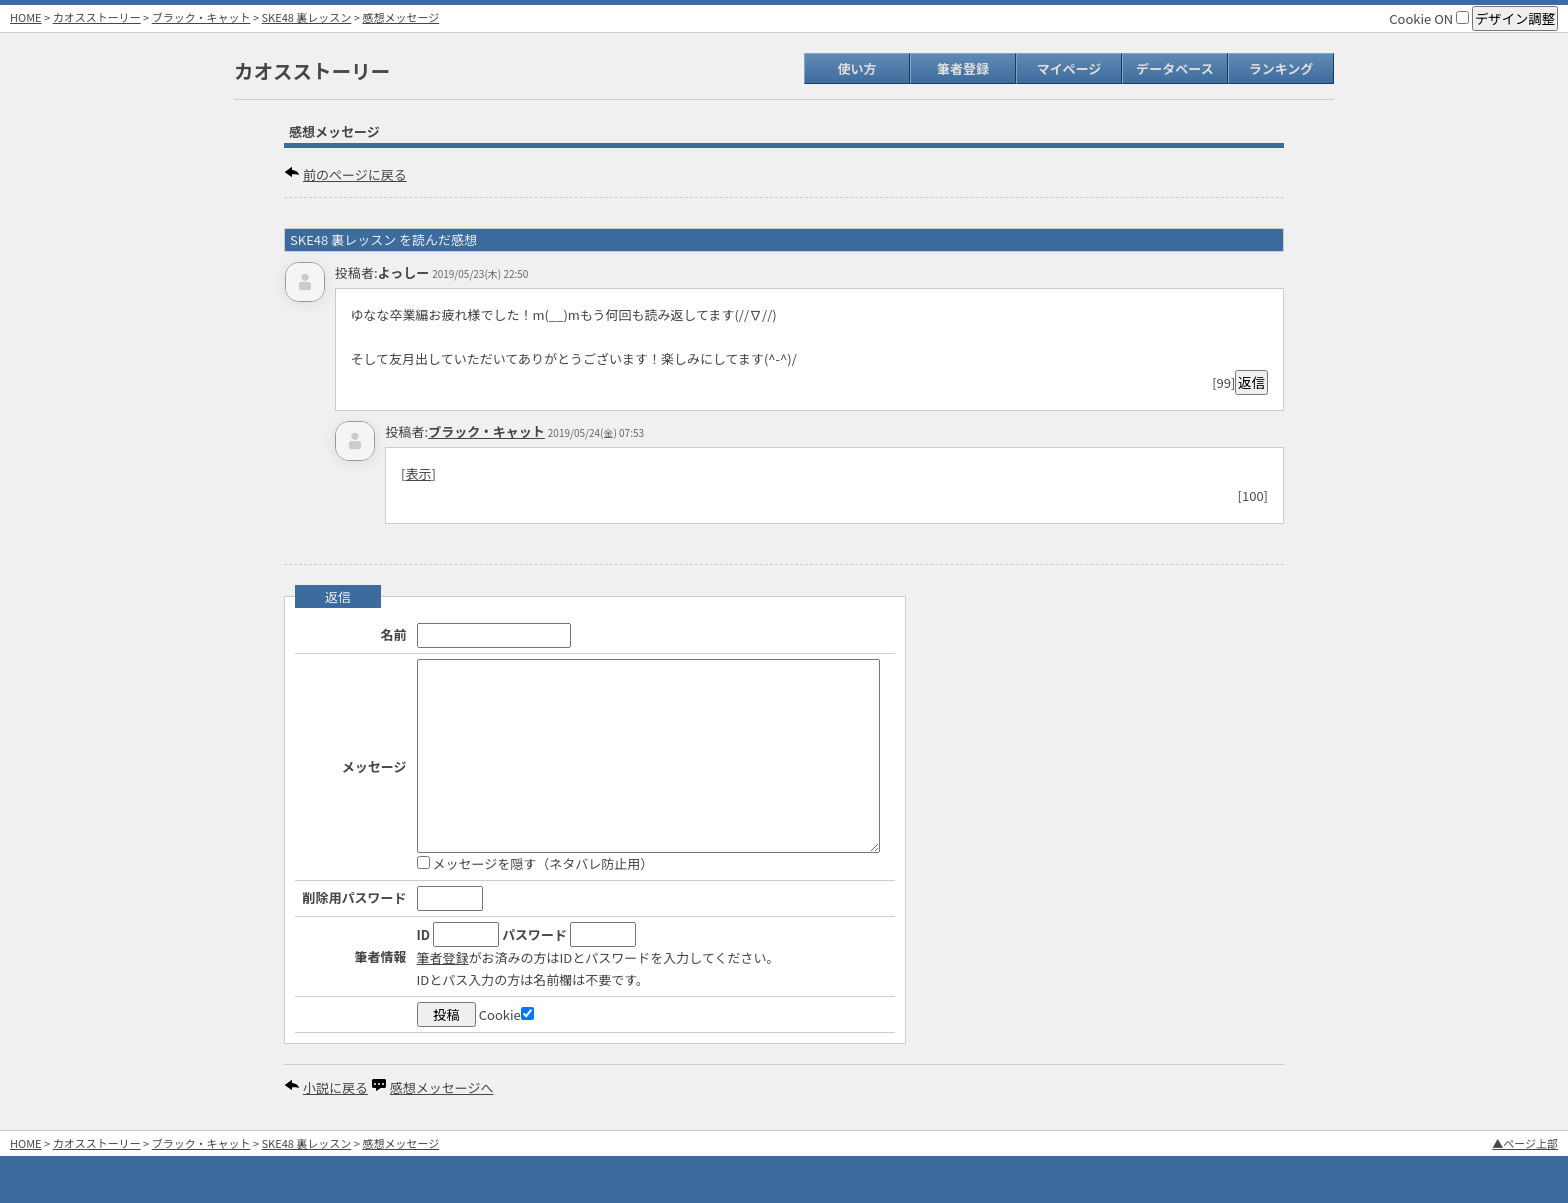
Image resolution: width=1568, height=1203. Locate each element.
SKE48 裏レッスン (307, 17)
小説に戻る (335, 1087)
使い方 (856, 68)
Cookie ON (1429, 18)
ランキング (1281, 68)
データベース (1174, 68)
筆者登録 (963, 68)
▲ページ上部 (1525, 1143)
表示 (418, 473)
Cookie (506, 1014)
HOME (26, 17)
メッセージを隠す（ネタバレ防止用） (535, 863)
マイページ (1069, 68)
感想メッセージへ (442, 1087)
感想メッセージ (400, 17)
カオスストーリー (97, 17)
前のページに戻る (355, 174)
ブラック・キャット (201, 17)
